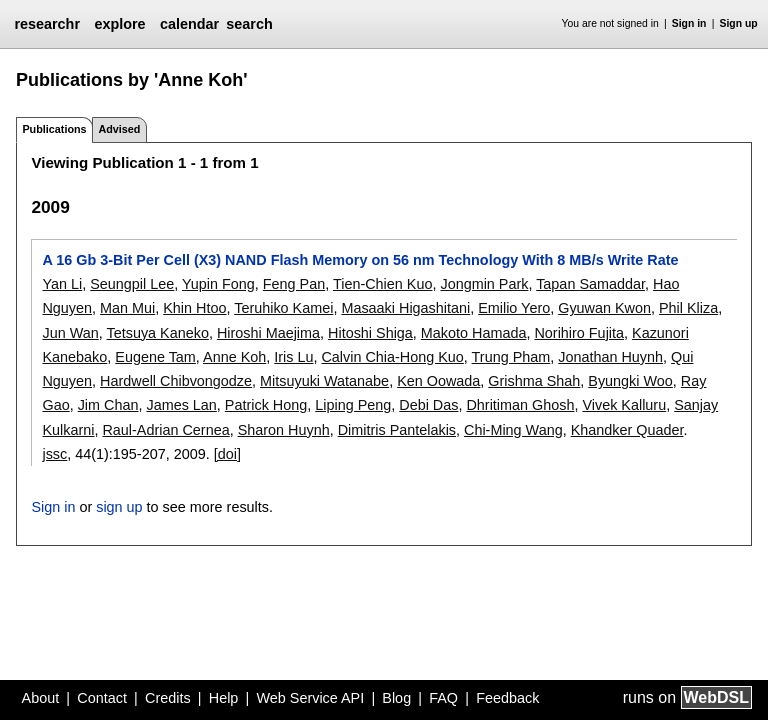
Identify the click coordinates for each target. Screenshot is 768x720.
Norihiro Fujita (579, 333)
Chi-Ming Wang (513, 430)
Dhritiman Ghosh (520, 405)
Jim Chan (108, 405)
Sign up (739, 23)
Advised (119, 129)
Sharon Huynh (284, 430)
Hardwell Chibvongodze (176, 381)
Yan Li (62, 284)
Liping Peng (353, 405)
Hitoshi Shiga (370, 333)
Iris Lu (293, 357)
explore (119, 24)
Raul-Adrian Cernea (165, 430)
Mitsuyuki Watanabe (324, 381)
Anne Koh (234, 357)
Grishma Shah (534, 381)
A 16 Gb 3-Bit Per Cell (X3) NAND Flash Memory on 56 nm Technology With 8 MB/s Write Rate (360, 260)
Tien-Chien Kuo (382, 284)
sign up (119, 507)
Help (224, 698)
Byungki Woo (630, 381)
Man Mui (127, 308)
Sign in (689, 23)
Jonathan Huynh (610, 357)
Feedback (507, 698)
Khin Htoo (194, 308)
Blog (396, 698)
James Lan (181, 405)
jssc (54, 454)
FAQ (443, 698)
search (249, 24)
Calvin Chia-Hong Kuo (392, 357)
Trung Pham (511, 357)
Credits (168, 698)
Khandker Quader (627, 430)
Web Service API (310, 698)
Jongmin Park (484, 284)
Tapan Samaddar (590, 284)
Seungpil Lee (132, 284)
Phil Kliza (688, 308)
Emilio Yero (514, 308)
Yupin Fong (218, 284)
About (41, 698)
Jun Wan (70, 333)
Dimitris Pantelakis (397, 430)
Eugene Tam (155, 357)
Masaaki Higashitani (405, 308)
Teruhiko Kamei (283, 308)
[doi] (227, 454)
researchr (47, 24)
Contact (102, 698)
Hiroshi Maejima (268, 333)
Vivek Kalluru (624, 405)
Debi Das (428, 405)
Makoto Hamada (474, 333)
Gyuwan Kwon (604, 308)
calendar (189, 24)
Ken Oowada (438, 381)
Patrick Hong (266, 405)
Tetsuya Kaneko (157, 333)
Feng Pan (294, 284)
